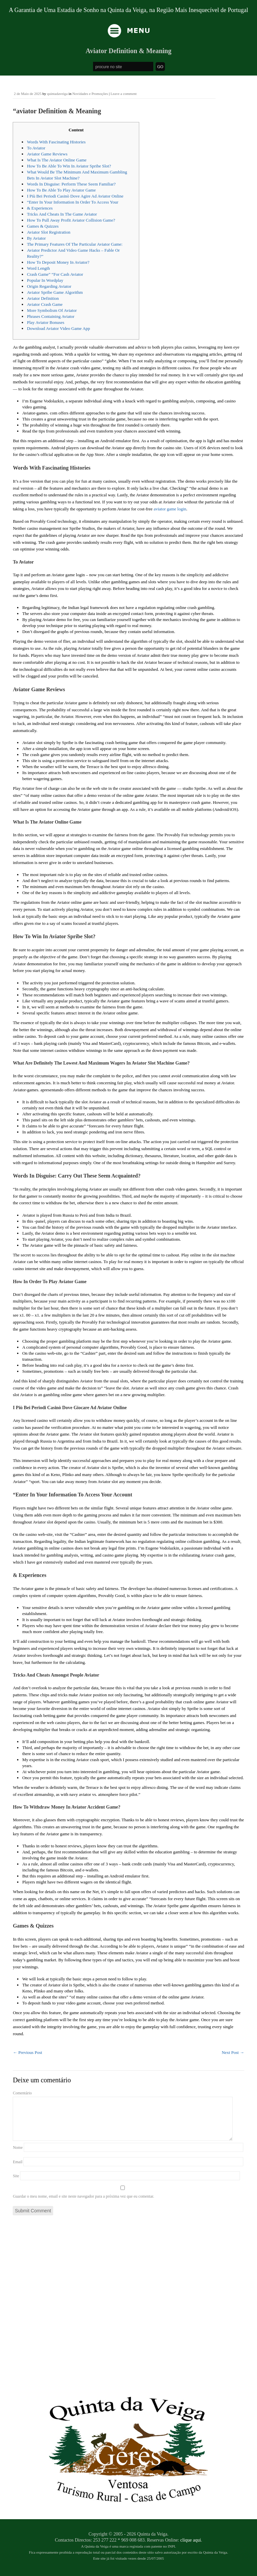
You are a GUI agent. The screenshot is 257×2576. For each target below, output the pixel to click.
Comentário (22, 2093)
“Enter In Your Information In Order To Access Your (72, 202)
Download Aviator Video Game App (58, 328)
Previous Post (27, 2052)
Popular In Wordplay (45, 280)
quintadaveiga (57, 94)
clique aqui (190, 2548)
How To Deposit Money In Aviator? (58, 262)
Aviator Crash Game (45, 304)
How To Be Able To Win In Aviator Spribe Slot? (69, 165)
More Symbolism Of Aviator (52, 310)
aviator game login (170, 508)
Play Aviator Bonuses (45, 322)
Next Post (233, 2052)
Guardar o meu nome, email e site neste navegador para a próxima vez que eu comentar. (83, 2204)
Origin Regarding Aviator (49, 286)
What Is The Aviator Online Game (56, 159)
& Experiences (40, 208)
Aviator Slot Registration (48, 232)
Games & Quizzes (43, 226)
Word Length (38, 268)
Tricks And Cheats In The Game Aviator (62, 214)
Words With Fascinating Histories (56, 141)
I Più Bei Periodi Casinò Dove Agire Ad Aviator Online (75, 196)
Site (16, 2184)
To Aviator (36, 147)
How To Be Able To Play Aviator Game (61, 190)
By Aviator (36, 238)
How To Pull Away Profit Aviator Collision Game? (71, 220)
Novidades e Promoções (90, 94)
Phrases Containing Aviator (50, 316)
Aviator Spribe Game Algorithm (55, 292)
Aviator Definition (43, 298)
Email (18, 2170)
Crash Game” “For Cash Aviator (55, 274)
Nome (18, 2155)
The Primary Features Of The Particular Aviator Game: (74, 244)
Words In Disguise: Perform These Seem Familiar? (71, 184)
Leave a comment (123, 94)
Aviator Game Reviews (47, 153)
